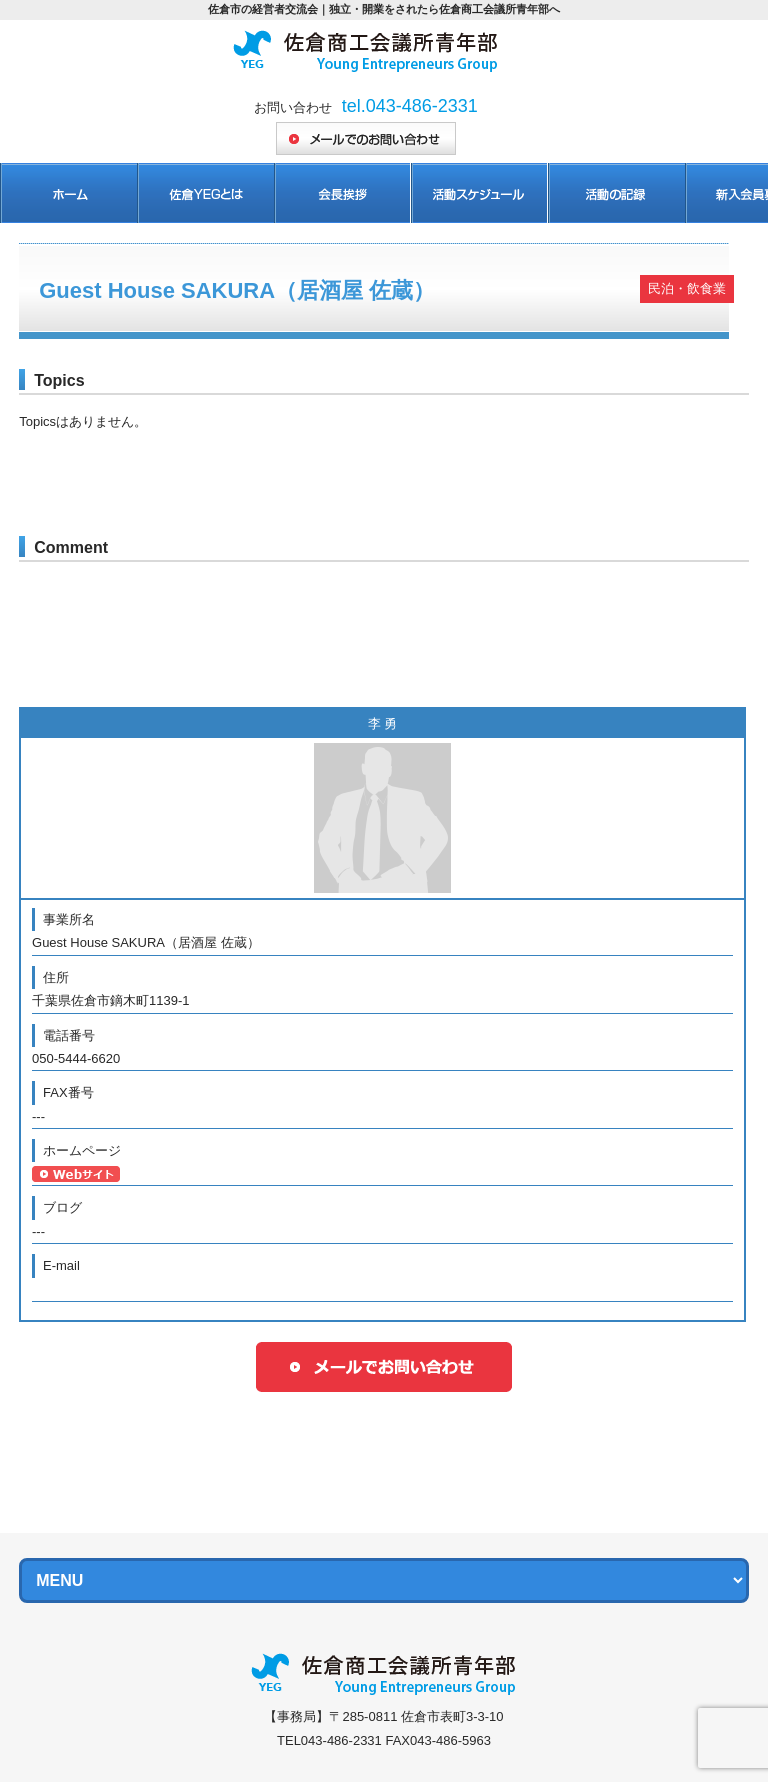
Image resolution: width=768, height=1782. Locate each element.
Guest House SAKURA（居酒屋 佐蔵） (237, 290)
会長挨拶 (342, 193)
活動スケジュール (479, 193)
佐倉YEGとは (205, 193)
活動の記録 (616, 193)
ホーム (68, 193)
